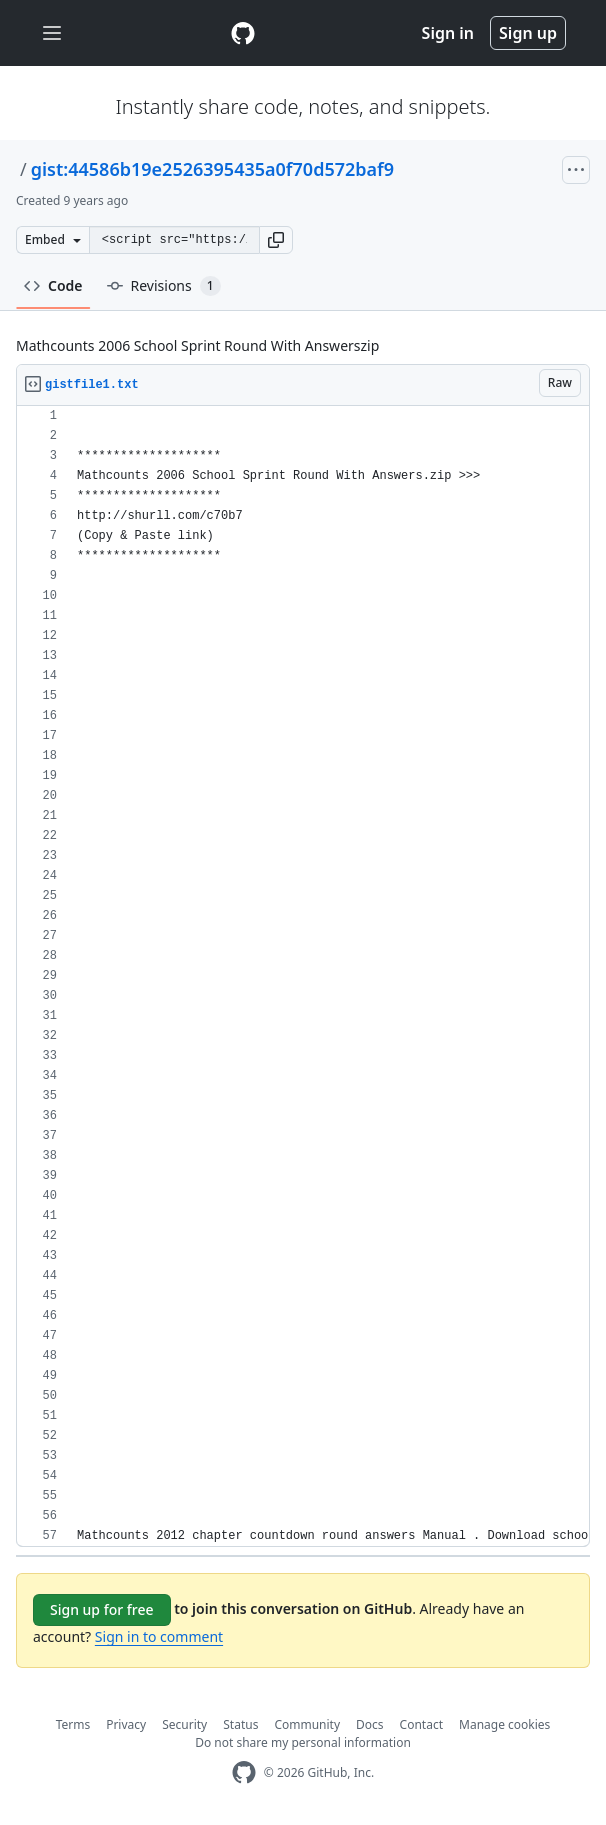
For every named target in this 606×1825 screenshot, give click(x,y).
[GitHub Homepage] (244, 1772)
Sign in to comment (159, 1636)
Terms (73, 1724)
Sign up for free (102, 1609)
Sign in (448, 33)
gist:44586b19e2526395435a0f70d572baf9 (212, 169)
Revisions (164, 286)
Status (240, 1724)
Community (307, 1724)
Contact (421, 1724)
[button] (276, 240)
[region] (303, 976)
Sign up (528, 33)
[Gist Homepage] (243, 33)
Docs (370, 1724)
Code (53, 285)
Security (184, 1724)
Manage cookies (504, 1724)
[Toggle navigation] (52, 33)
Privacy (126, 1724)
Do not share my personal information (303, 1742)
